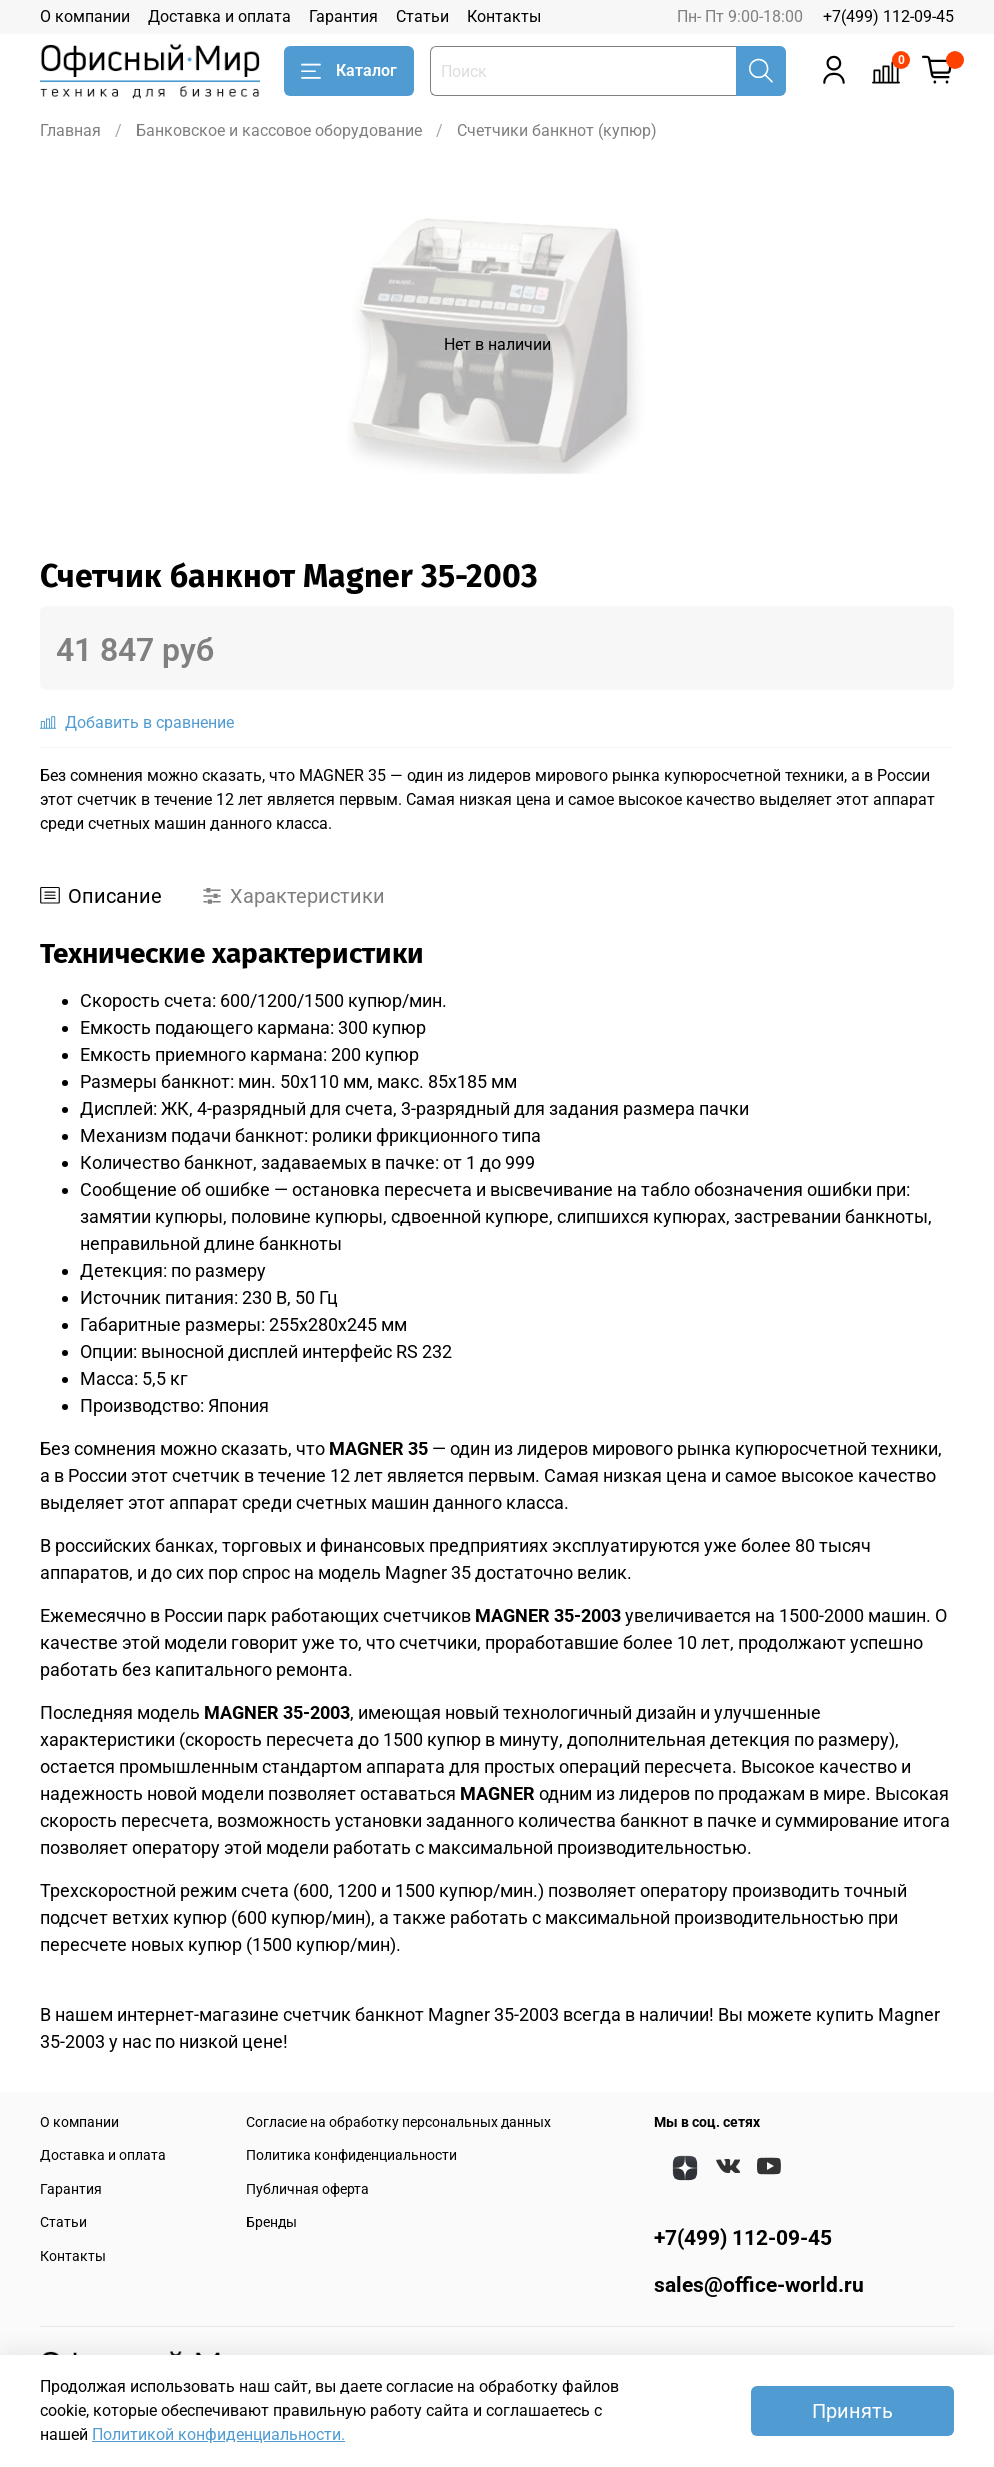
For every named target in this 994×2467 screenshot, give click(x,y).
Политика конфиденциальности (351, 2155)
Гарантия (343, 16)
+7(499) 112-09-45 (888, 16)
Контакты (504, 16)
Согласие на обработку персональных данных (398, 2122)
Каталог (349, 71)
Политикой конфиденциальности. (218, 2434)
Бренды (271, 2222)
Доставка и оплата (219, 16)
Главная (70, 130)
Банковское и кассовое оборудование (279, 130)
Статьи (422, 16)
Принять (852, 2411)
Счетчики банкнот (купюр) (557, 130)
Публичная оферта (307, 2189)
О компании (85, 16)
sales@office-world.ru (759, 2285)
